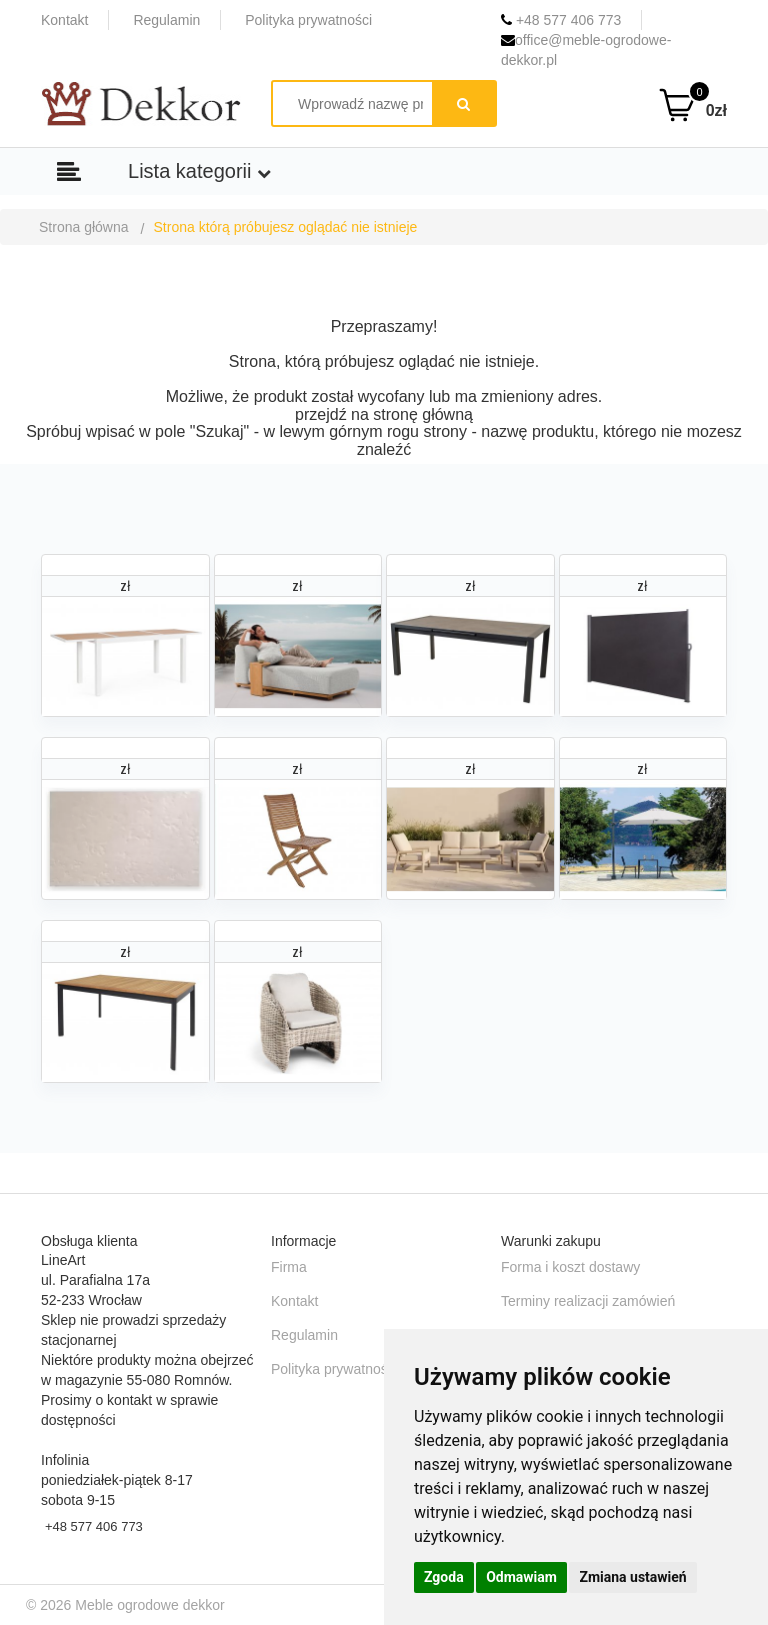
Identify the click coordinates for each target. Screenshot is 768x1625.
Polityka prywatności (308, 20)
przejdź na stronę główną (384, 414)
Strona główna (84, 227)
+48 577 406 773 (561, 20)
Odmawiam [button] (521, 1577)
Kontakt (64, 20)
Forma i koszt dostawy (570, 1267)
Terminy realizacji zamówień (588, 1301)
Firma (289, 1267)
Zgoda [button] (444, 1577)
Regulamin (166, 20)
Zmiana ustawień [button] (632, 1577)
